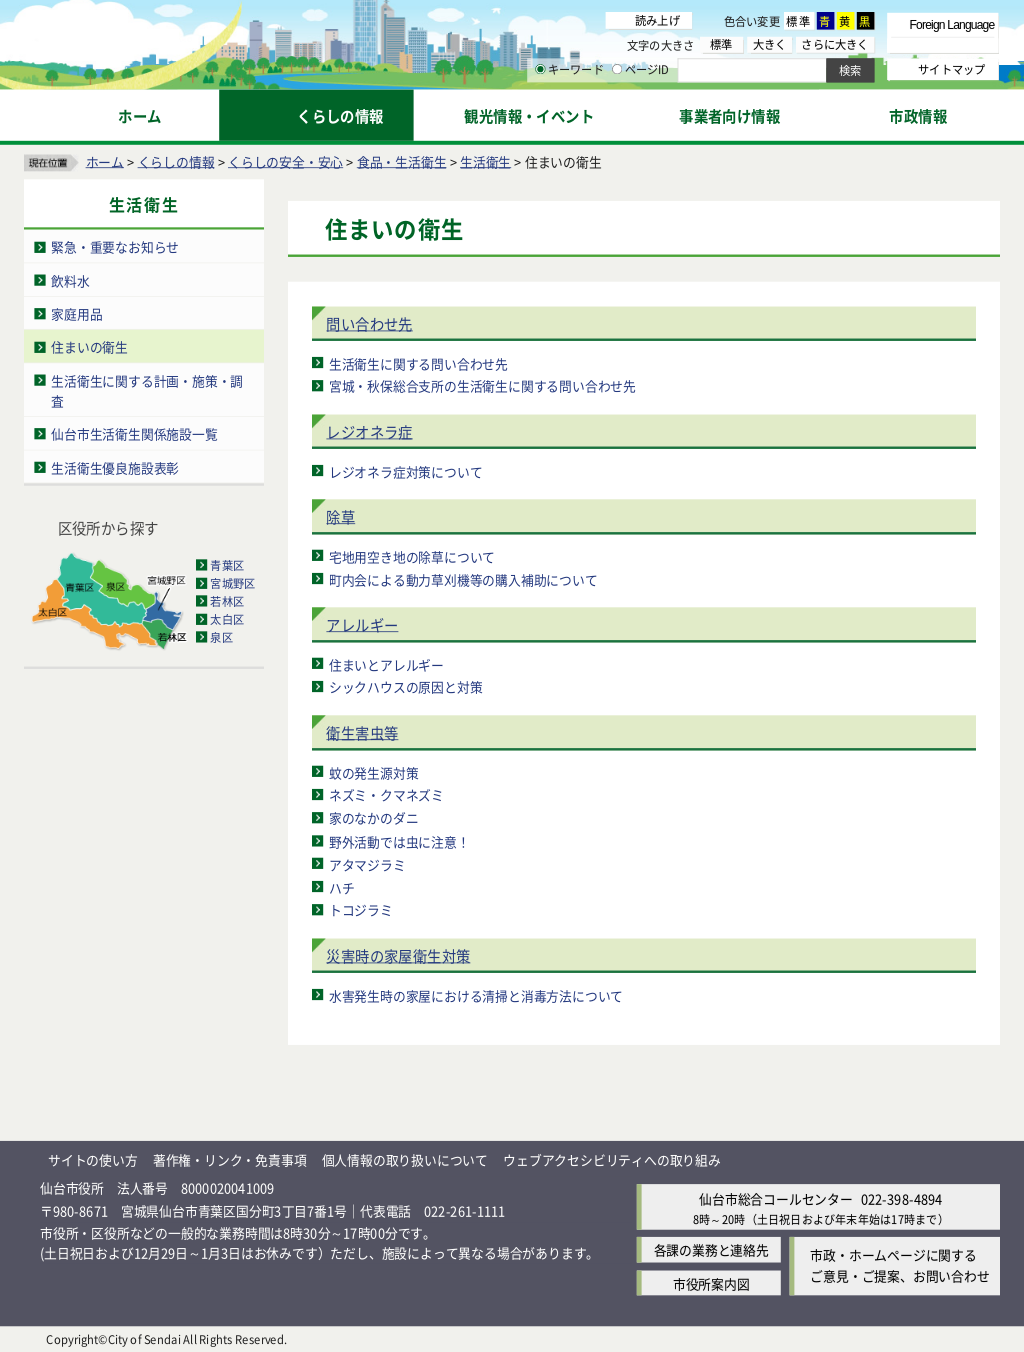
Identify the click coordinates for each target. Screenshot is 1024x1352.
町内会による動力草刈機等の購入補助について (463, 578)
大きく (770, 44)
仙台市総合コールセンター (776, 1198)
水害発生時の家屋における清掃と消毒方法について (476, 994)
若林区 (227, 601)
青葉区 (227, 565)
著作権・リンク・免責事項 (230, 1159)
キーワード (569, 70)
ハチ (342, 886)
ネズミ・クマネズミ (386, 794)
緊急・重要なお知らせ (115, 246)
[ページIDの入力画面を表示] (617, 69)
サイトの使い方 (93, 1159)
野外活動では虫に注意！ (399, 840)
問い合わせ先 (369, 323)
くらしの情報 (176, 160)
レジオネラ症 (369, 431)
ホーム (105, 160)
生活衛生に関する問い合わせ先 (418, 362)
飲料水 (70, 279)
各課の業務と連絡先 (711, 1249)
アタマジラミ (367, 863)
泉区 (221, 637)
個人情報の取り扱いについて (405, 1159)
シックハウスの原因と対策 (406, 686)
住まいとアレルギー (386, 663)
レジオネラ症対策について (406, 470)
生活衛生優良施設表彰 (115, 466)
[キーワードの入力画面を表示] (540, 69)
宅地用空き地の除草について (412, 555)
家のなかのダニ (374, 817)
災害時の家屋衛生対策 (398, 955)
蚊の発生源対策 (374, 771)
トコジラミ (361, 909)
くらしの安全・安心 (285, 160)
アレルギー (362, 624)
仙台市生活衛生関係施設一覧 (134, 433)
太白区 (227, 619)
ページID (641, 70)
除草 (340, 516)
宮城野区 (232, 583)
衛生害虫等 (362, 732)
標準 (799, 21)
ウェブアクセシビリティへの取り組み (612, 1159)
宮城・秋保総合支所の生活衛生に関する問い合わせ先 (482, 385)
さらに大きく (834, 44)
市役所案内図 (711, 1282)
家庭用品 (76, 313)
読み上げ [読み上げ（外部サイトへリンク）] (657, 20)
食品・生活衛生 (402, 160)
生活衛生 (485, 160)
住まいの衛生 (89, 346)
